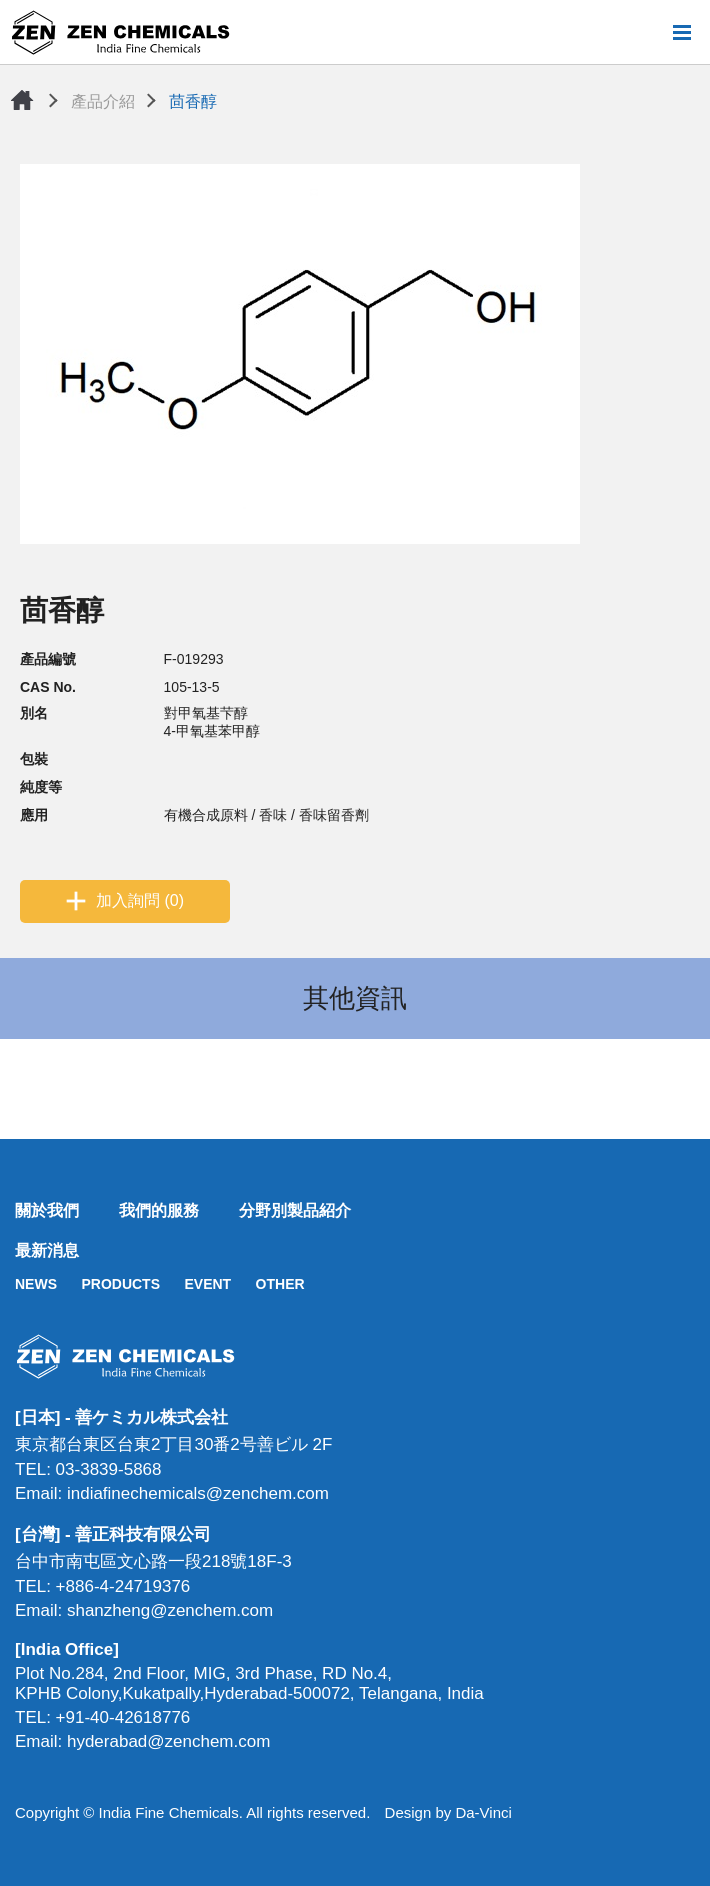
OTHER (280, 1284)
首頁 (22, 100)
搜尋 (649, 32)
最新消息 (47, 1250)
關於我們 (47, 1210)
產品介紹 (103, 101)
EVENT (207, 1284)
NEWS (36, 1284)
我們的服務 (159, 1210)
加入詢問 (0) (140, 900)
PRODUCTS (120, 1284)
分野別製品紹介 (295, 1210)
